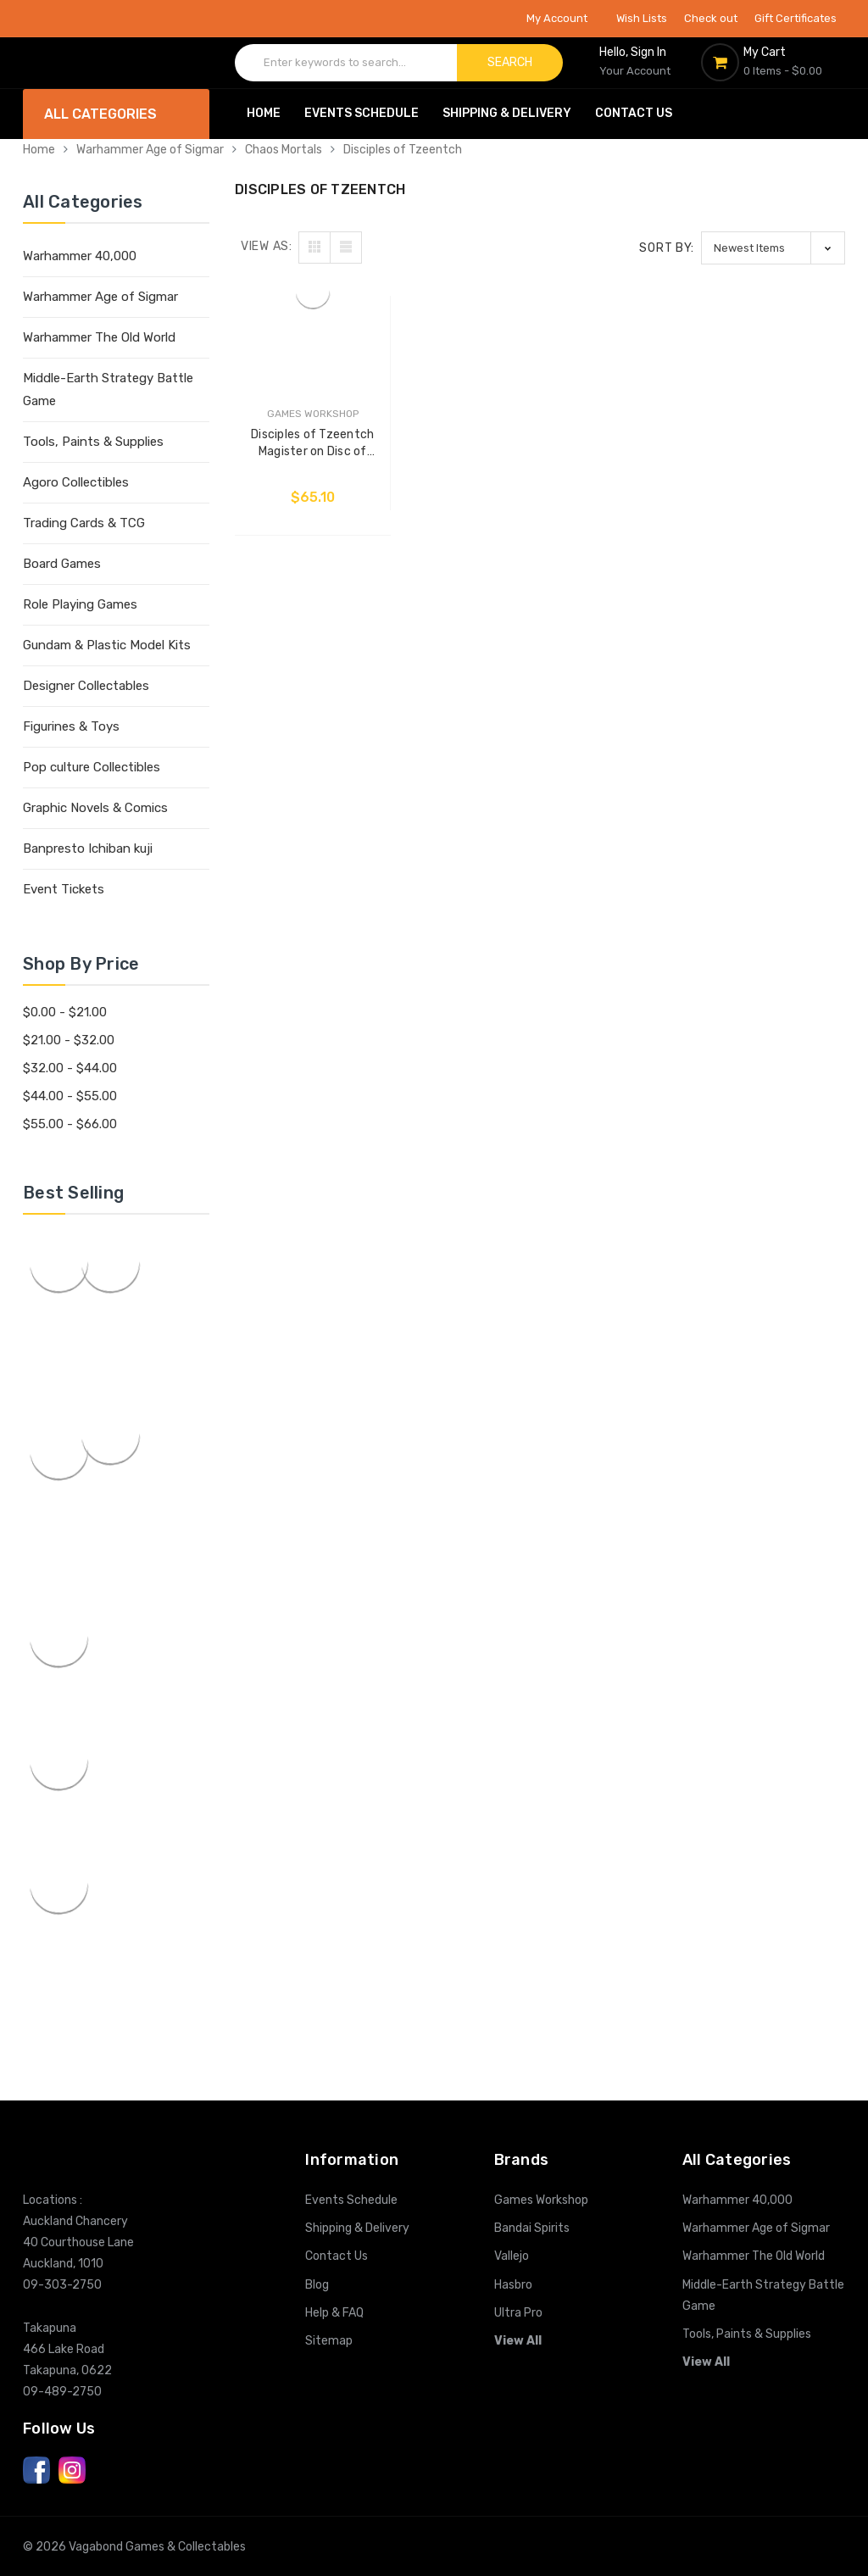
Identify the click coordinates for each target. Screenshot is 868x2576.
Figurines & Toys (71, 726)
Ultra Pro (518, 2313)
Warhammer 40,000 (79, 256)
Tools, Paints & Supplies (93, 441)
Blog (317, 2285)
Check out (710, 18)
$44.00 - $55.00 (70, 1096)
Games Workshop (541, 2200)
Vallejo (511, 2256)
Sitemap (329, 2341)
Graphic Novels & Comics (95, 807)
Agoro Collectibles (76, 482)
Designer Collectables (86, 685)
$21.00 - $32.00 (68, 1040)
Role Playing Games (80, 604)
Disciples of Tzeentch (402, 149)
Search (509, 62)
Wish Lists (641, 18)
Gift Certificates (795, 18)
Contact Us (633, 113)
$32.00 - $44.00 (70, 1068)
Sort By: (666, 248)
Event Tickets (63, 889)
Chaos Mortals (283, 149)
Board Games (62, 563)
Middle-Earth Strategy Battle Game (108, 389)
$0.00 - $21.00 (65, 1012)
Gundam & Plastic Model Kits (107, 645)
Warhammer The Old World (99, 337)
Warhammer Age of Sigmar (150, 149)
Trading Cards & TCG (84, 523)
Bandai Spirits (532, 2228)
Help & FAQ (334, 2313)
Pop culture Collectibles (91, 767)
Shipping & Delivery (506, 113)
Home (264, 113)
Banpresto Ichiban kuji (88, 848)
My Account (562, 18)
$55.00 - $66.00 (70, 1124)
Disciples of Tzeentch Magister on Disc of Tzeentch (310, 440)
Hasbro (513, 2285)
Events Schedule (361, 113)
